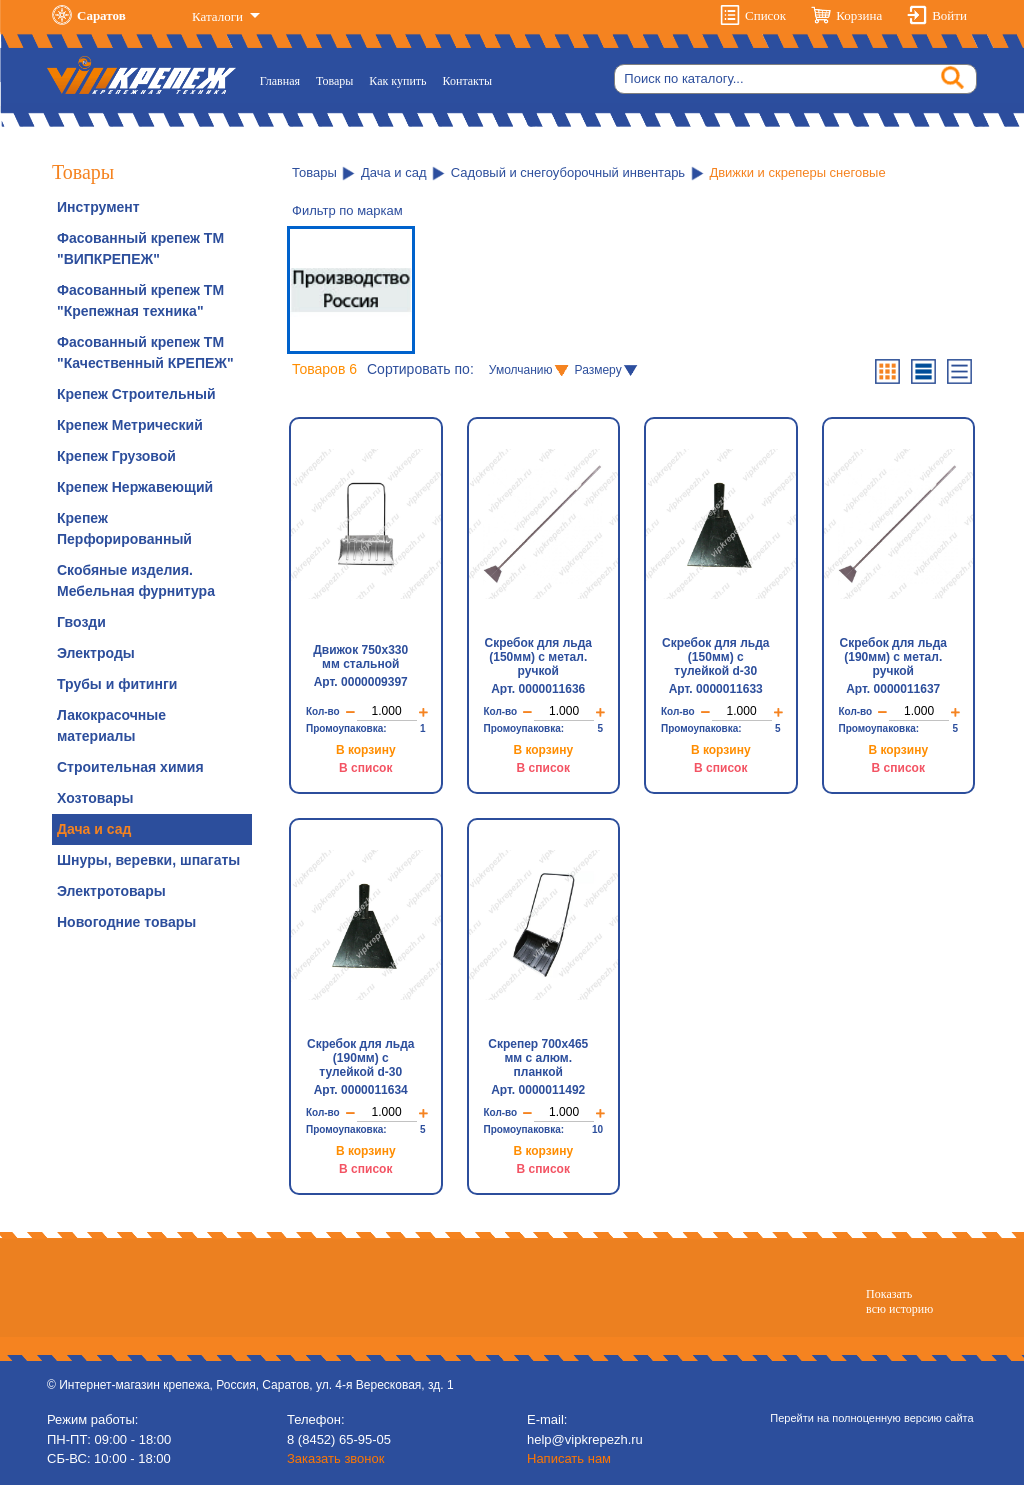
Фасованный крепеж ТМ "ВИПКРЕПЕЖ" (140, 248)
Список (765, 15)
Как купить (397, 81)
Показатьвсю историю (899, 1301)
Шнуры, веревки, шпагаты (148, 860)
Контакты (468, 81)
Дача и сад (94, 829)
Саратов (101, 15)
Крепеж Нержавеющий (135, 487)
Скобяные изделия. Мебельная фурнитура (136, 580)
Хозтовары (95, 798)
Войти (949, 15)
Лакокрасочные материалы (111, 725)
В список (365, 768)
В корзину (366, 750)
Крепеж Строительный (136, 394)
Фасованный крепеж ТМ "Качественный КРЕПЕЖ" (145, 352)
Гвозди (81, 622)
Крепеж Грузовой (116, 456)
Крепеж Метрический (130, 425)
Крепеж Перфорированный (124, 528)
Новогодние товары (126, 922)
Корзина (859, 15)
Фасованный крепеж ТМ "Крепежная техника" (140, 300)
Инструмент (98, 207)
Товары (334, 81)
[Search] (795, 79)
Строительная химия (130, 767)
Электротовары (111, 891)
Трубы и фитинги (117, 684)
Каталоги (219, 16)
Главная (284, 79)
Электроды (96, 653)
